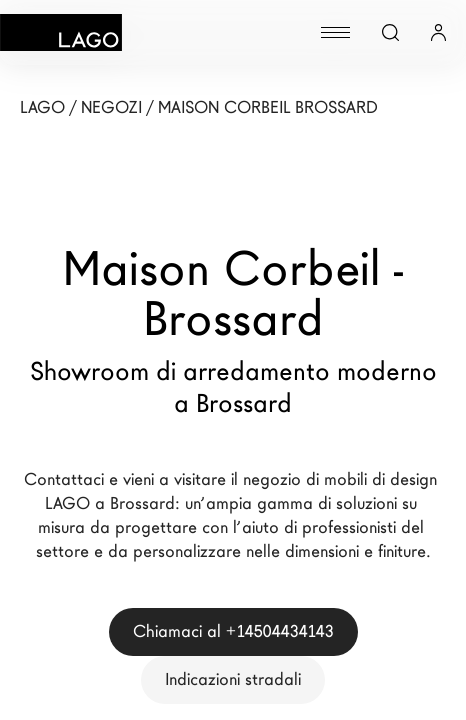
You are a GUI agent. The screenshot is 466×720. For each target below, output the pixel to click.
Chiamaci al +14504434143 (233, 631)
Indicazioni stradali (233, 679)
